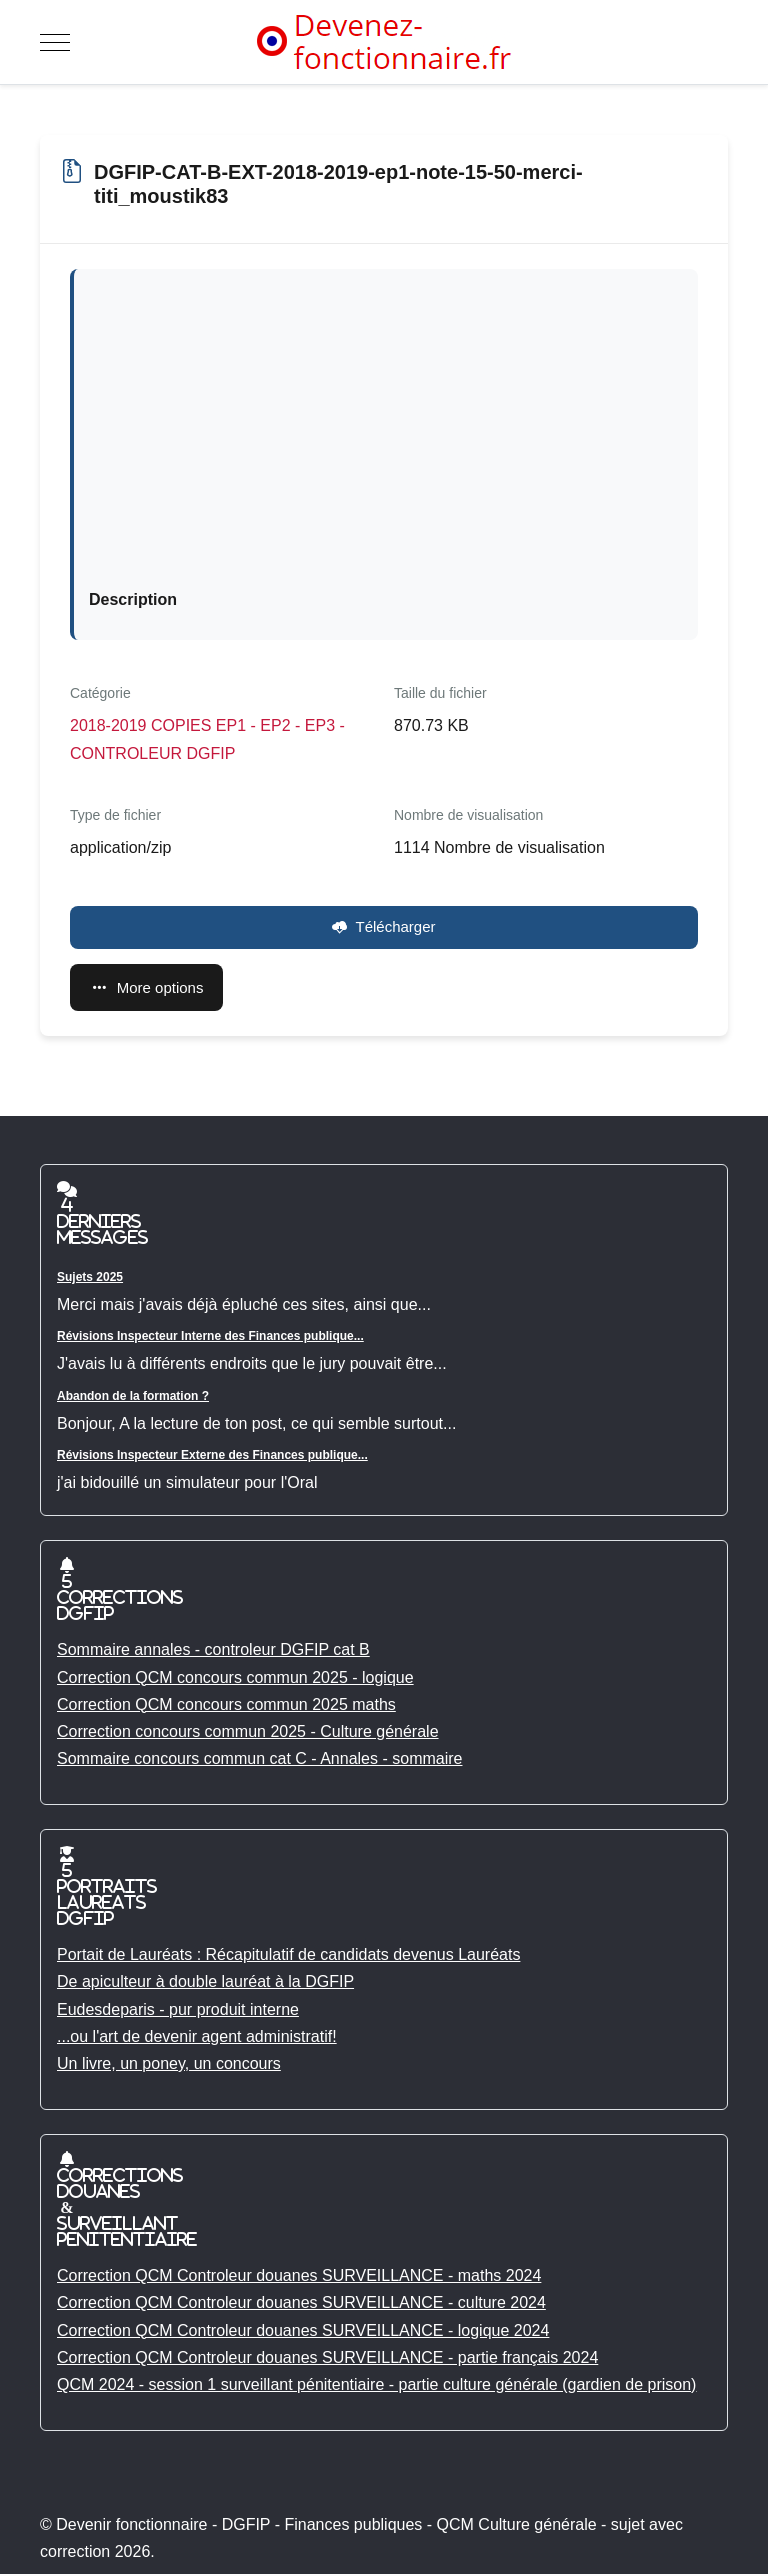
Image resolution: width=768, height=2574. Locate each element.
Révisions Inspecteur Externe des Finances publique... (212, 1455)
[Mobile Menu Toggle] (55, 42)
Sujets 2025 (90, 1277)
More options (146, 987)
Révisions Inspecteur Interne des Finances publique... (210, 1336)
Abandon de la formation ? (133, 1396)
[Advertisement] (386, 434)
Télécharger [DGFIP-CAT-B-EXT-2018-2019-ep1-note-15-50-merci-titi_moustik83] (383, 926)
